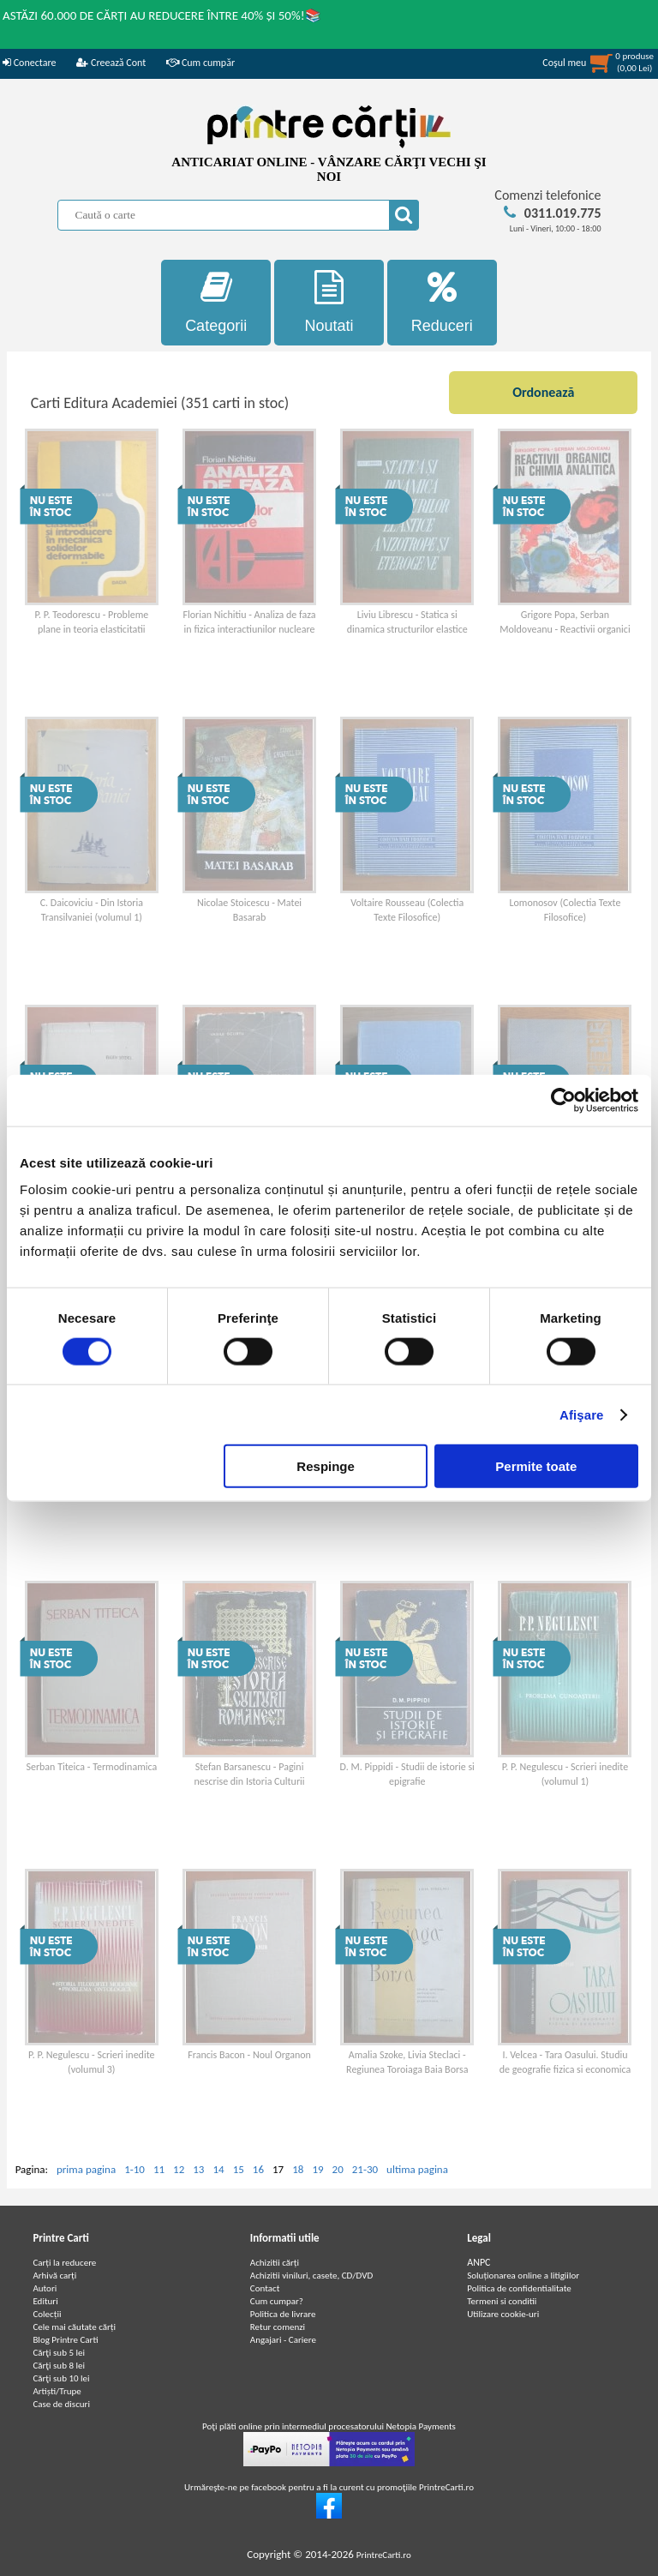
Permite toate (536, 1466)
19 (317, 2169)
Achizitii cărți (274, 2262)
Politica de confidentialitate (519, 2288)
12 (178, 2169)
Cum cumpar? (276, 2301)
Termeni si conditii (501, 2301)
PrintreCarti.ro (383, 2555)
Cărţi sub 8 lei (59, 2365)
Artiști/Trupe (57, 2391)
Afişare (581, 1414)
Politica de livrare (283, 2314)
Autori (45, 2288)
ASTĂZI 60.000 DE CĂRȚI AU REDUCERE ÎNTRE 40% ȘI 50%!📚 (162, 15)
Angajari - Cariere (283, 2339)
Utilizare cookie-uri (503, 2314)
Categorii (216, 302)
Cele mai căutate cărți (74, 2327)
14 (218, 2169)
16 (258, 2169)
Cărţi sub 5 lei (59, 2352)
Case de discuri (61, 2404)
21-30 (365, 2169)
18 (297, 2169)
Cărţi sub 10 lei (61, 2378)
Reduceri (442, 302)
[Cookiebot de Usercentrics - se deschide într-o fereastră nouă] (563, 1100)
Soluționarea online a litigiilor (523, 2275)
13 (198, 2169)
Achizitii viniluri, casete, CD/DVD (311, 2275)
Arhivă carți (54, 2275)
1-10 (134, 2169)
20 (338, 2169)
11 (158, 2169)
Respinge (325, 1466)
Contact (265, 2288)
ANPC (478, 2262)
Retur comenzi (277, 2327)
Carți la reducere (64, 2262)
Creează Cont (111, 63)
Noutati (329, 302)
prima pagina (86, 2169)
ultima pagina (417, 2169)
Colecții (47, 2314)
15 (238, 2169)
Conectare (29, 63)
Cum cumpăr (200, 63)
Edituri (45, 2301)
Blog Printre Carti (65, 2339)
